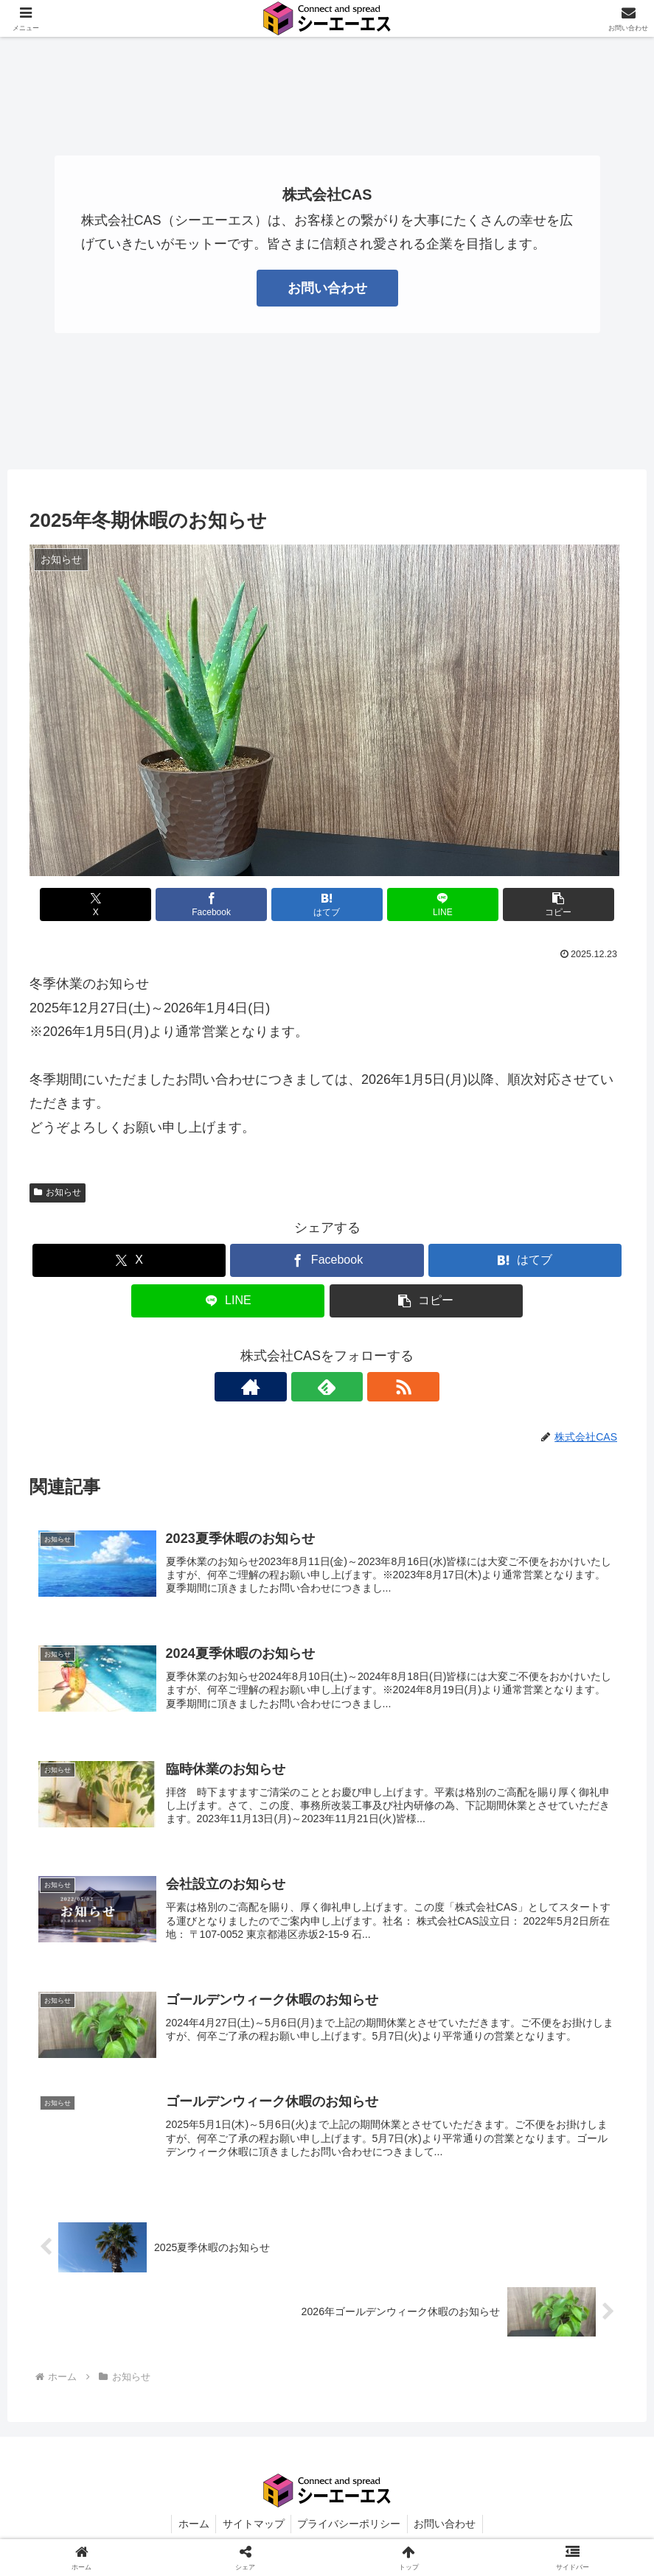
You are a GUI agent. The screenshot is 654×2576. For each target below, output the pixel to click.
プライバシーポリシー (350, 2530)
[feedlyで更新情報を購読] (327, 1386)
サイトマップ (252, 2530)
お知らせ (57, 1192)
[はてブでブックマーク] (327, 904)
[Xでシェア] (127, 904)
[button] (526, 904)
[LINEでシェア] (427, 904)
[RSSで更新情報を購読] (361, 1386)
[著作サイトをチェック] (293, 1386)
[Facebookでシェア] (226, 904)
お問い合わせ (327, 288)
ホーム (190, 2530)
